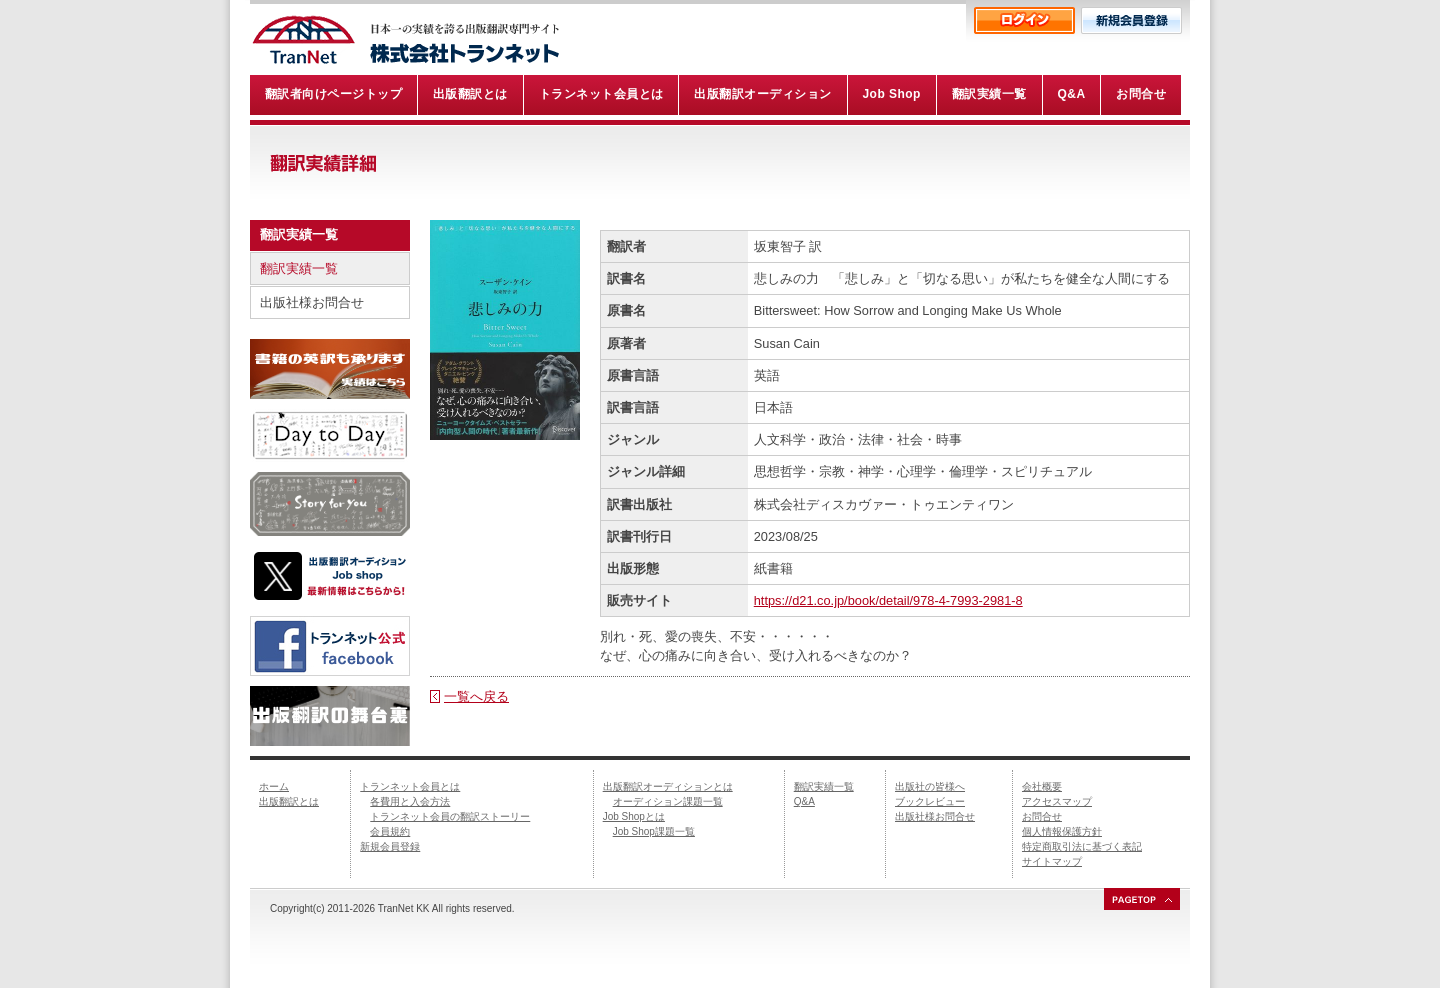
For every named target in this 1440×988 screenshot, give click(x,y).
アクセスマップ (1057, 801)
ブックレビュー (930, 801)
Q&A (804, 801)
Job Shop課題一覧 (654, 831)
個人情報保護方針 (1062, 831)
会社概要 (1042, 786)
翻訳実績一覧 (299, 268)
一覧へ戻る (476, 696)
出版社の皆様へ (930, 786)
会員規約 (390, 831)
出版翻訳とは (289, 801)
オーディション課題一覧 (668, 801)
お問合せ (1042, 816)
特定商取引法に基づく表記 (1082, 846)
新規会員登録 (390, 846)
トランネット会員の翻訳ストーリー (450, 816)
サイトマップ (1052, 861)
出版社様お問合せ (312, 302)
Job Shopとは (634, 816)
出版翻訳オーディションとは (668, 786)
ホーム (274, 786)
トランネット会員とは (410, 786)
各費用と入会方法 (410, 801)
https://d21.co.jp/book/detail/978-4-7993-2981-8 (888, 600)
